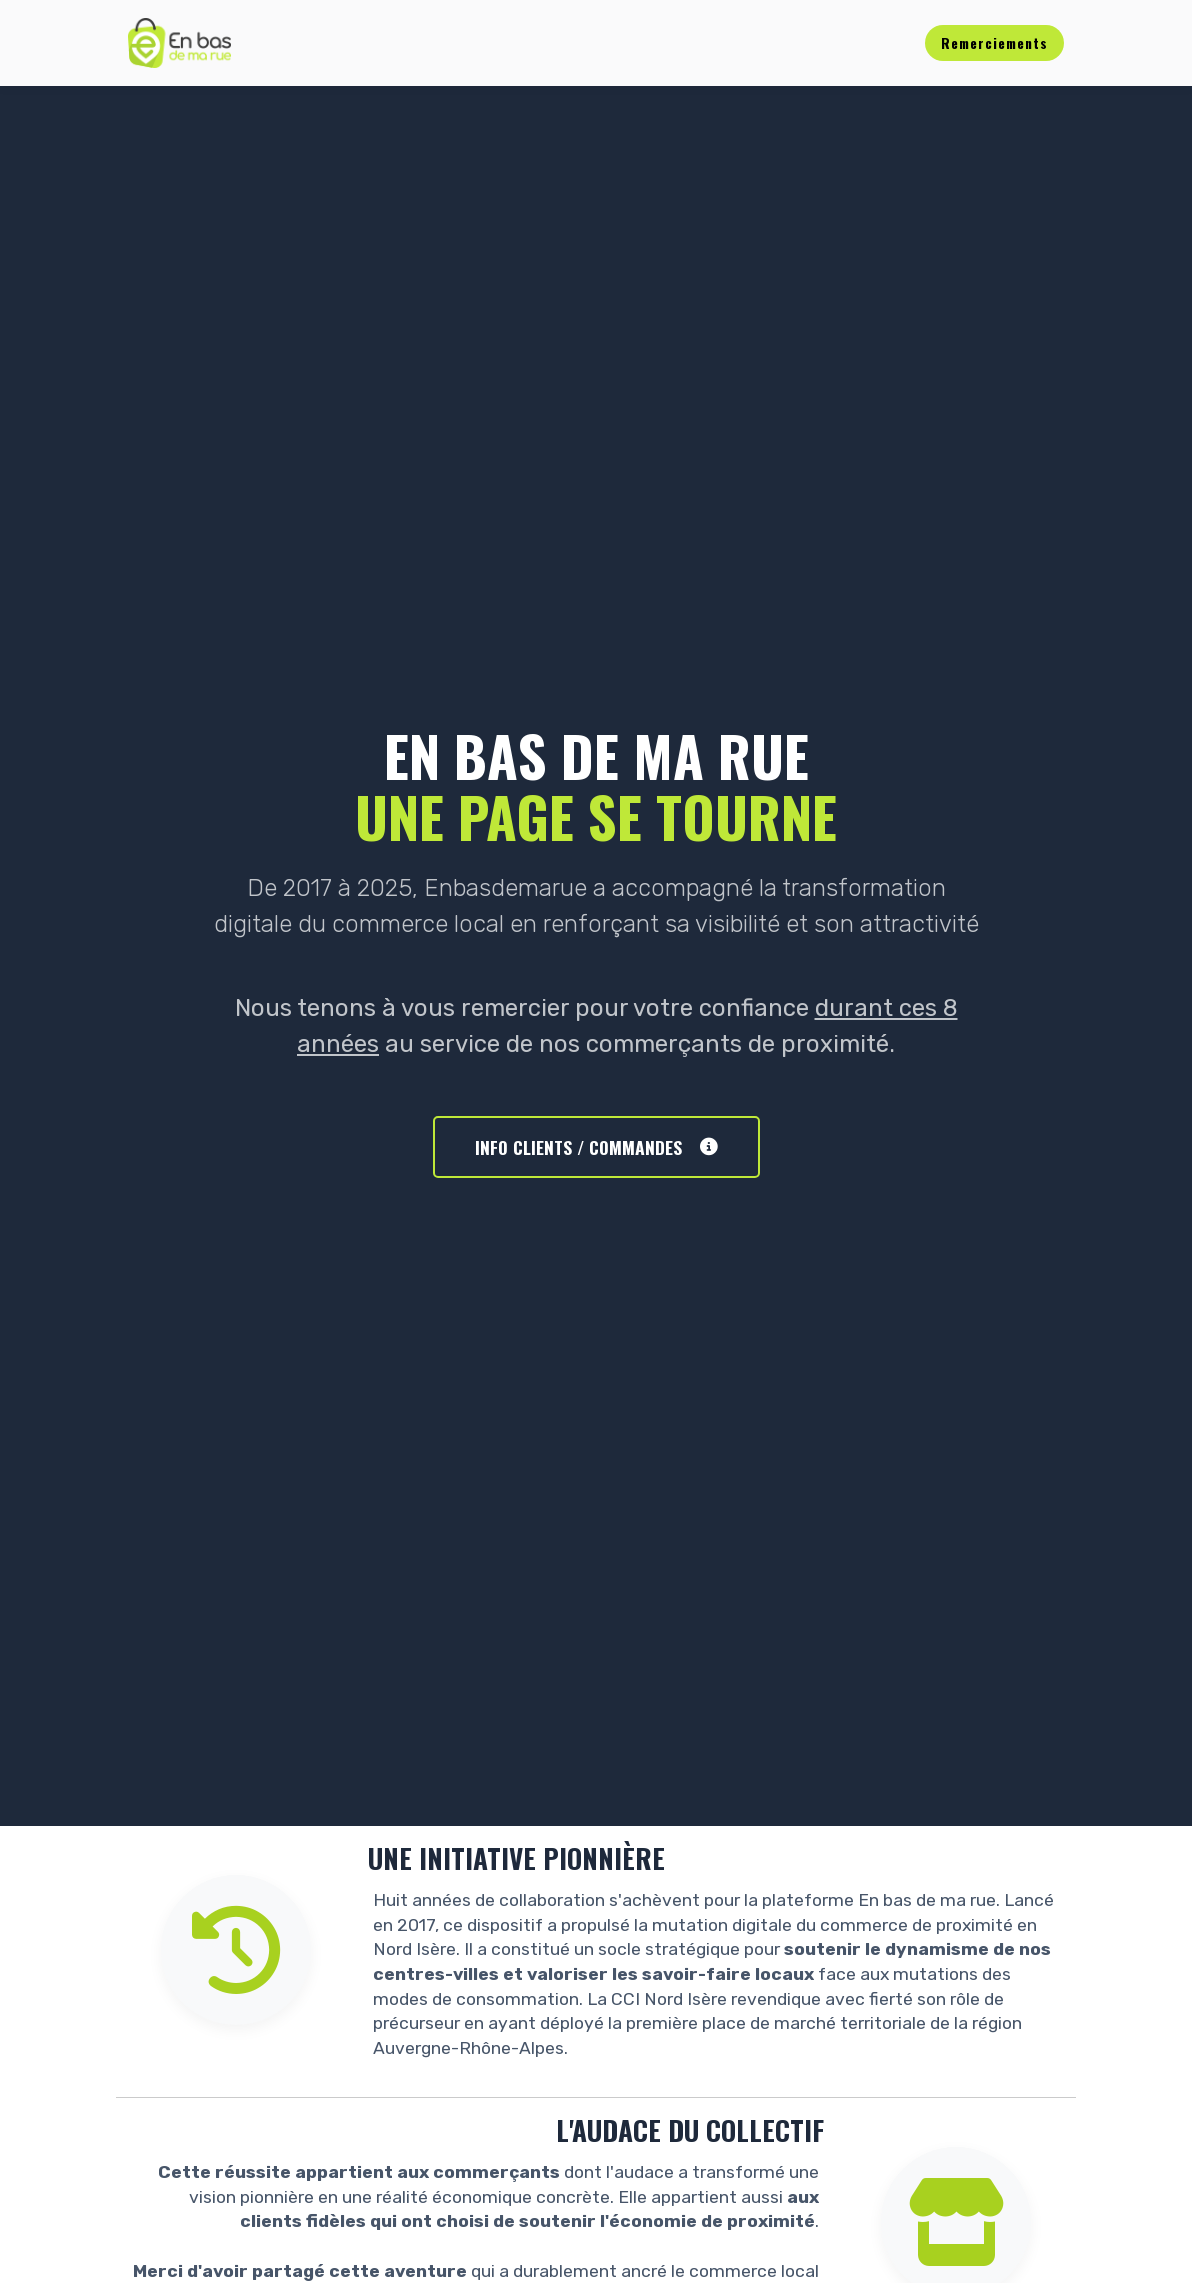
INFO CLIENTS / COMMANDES (596, 1147)
